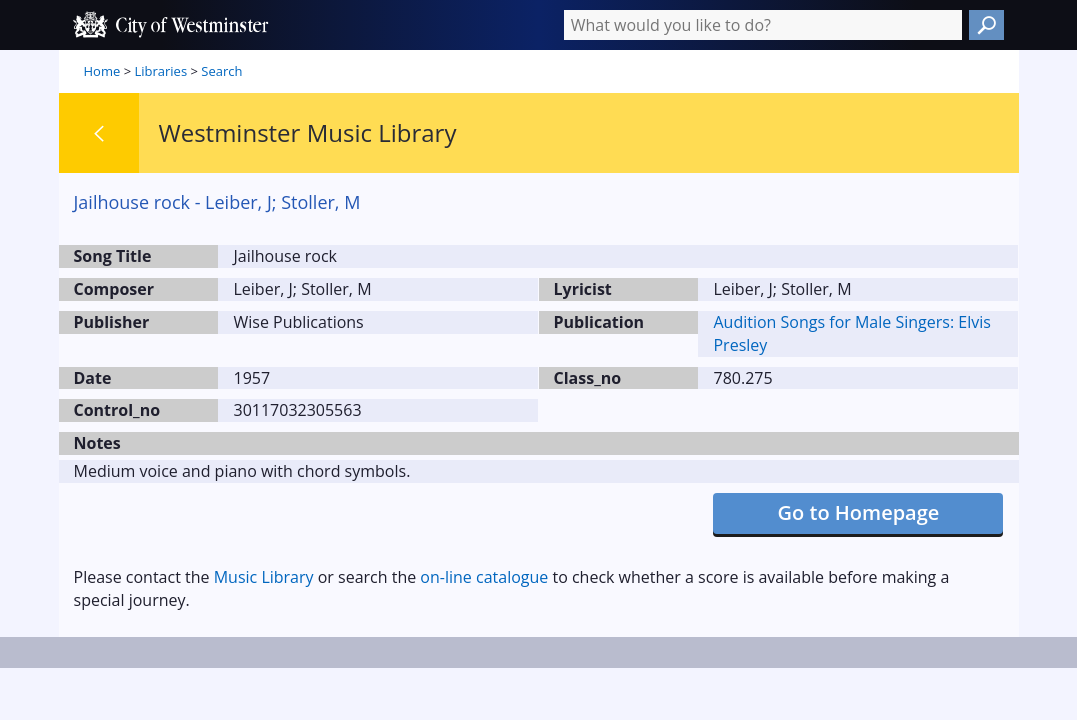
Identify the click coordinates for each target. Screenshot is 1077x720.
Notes (97, 443)
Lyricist (583, 289)
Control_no (117, 410)
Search (221, 71)
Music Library (264, 577)
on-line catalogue (484, 577)
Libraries (160, 71)
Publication (599, 322)
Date (93, 378)
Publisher (112, 322)
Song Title (113, 256)
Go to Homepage (859, 512)
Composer (114, 289)
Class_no (588, 378)
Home (102, 71)
